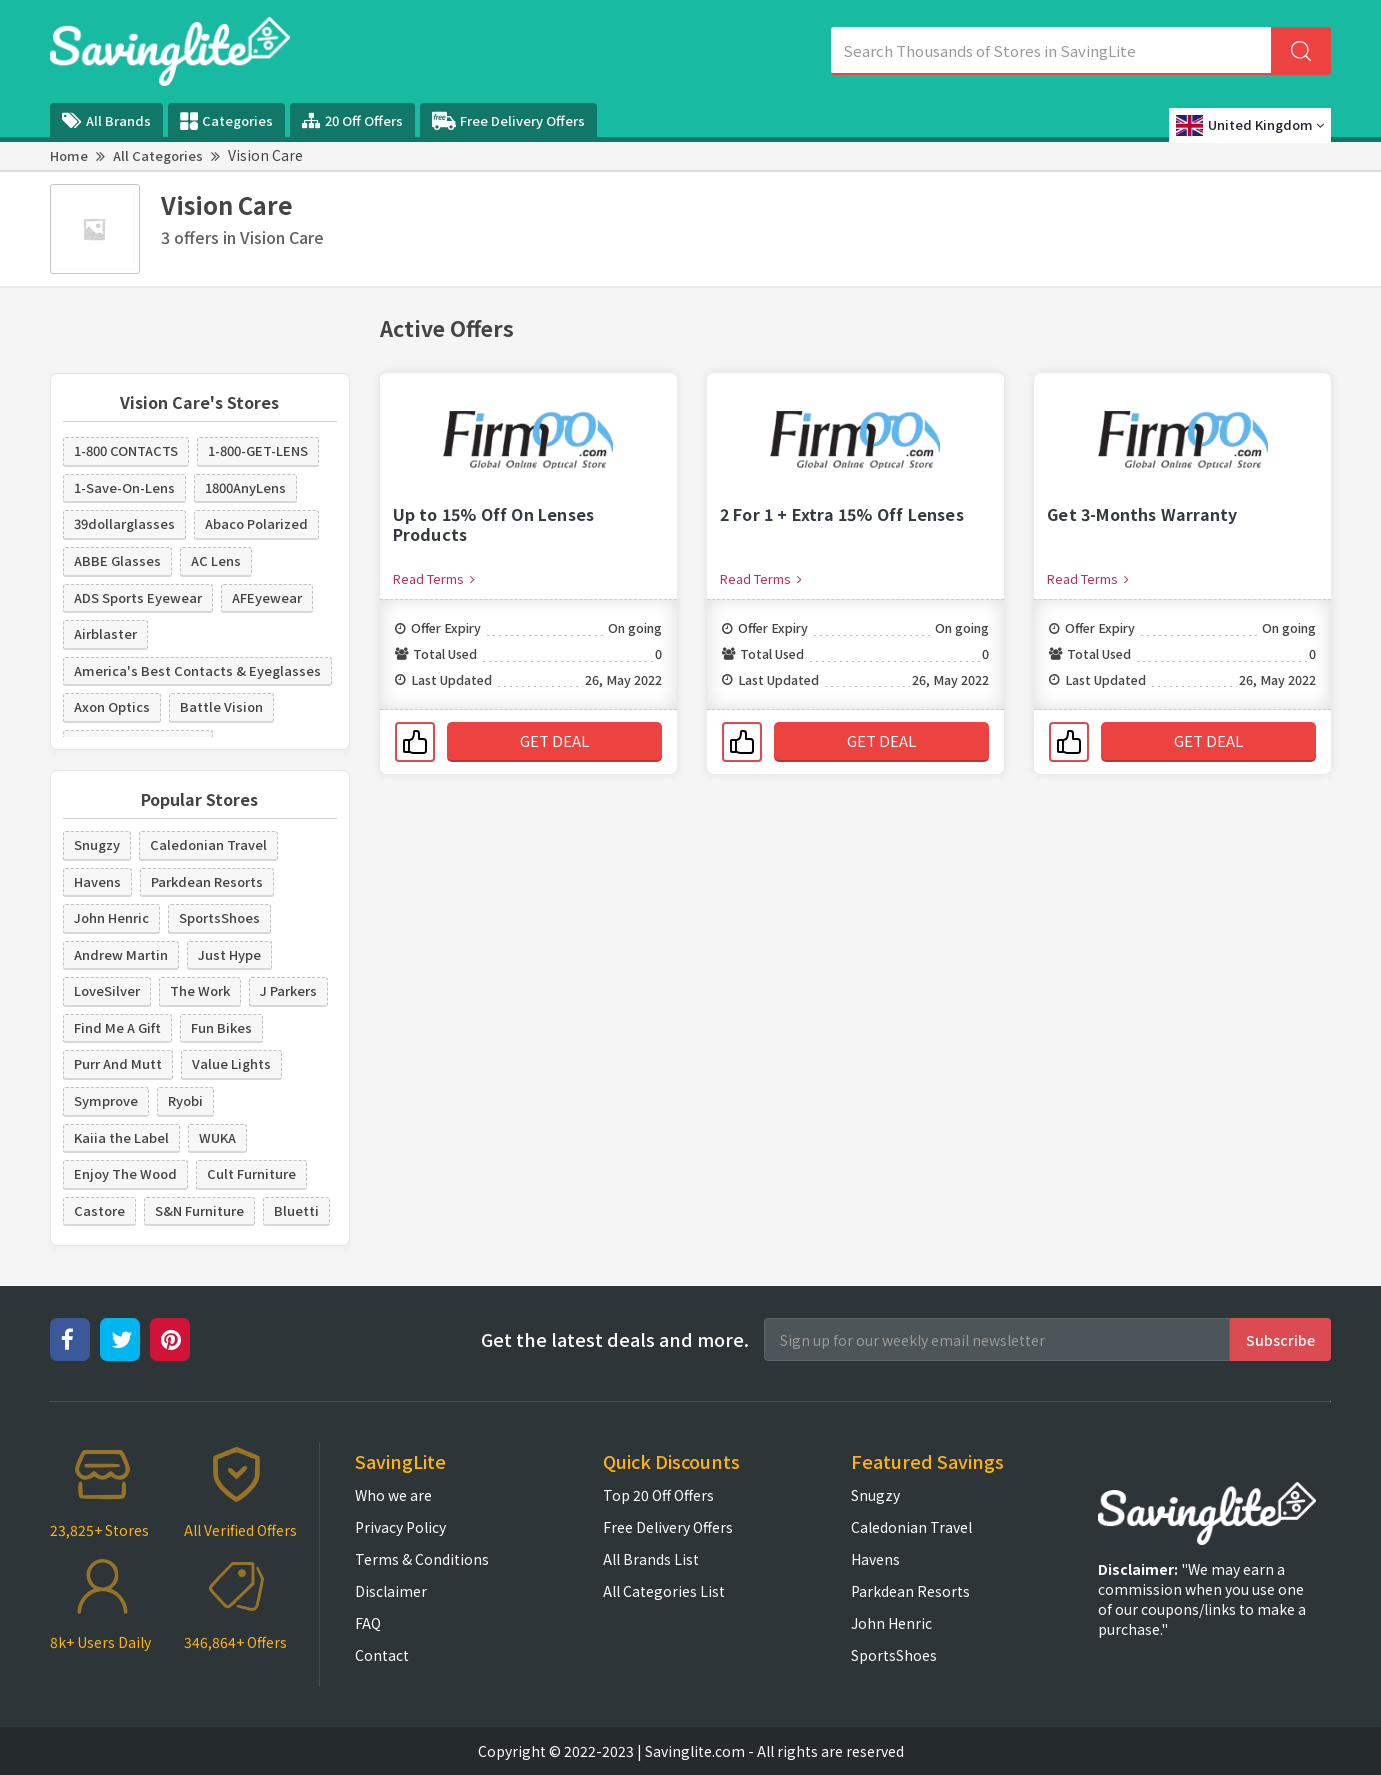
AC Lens (216, 560)
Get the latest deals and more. (615, 1339)
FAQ (368, 1623)
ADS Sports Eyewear (138, 597)
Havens (97, 881)
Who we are (393, 1495)
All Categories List (664, 1591)
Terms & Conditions (422, 1559)
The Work (200, 990)
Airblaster (105, 633)
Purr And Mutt (118, 1063)
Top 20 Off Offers (658, 1495)
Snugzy (97, 844)
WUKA (217, 1137)
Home (69, 155)
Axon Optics (112, 706)
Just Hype (229, 954)
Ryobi (185, 1100)
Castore (99, 1210)
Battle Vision (221, 706)
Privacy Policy (400, 1527)
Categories (227, 121)
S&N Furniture (199, 1210)
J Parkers (288, 990)
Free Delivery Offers (508, 121)
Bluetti (296, 1210)
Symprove (106, 1100)
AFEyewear (267, 597)
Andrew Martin (121, 954)
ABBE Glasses (117, 560)
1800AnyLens (245, 487)
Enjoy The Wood (125, 1173)
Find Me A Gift (117, 1027)
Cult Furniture (251, 1173)
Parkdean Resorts (207, 881)
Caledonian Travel (208, 844)
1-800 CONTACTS (126, 450)
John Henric (111, 917)
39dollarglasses (124, 523)
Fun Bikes (221, 1027)
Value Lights (231, 1063)
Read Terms (434, 578)
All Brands (106, 120)
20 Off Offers (352, 120)
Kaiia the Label (121, 1137)
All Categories (158, 155)
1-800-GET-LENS (258, 450)
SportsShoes (219, 917)
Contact (382, 1655)
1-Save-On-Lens (124, 487)
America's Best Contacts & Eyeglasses (197, 670)
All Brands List (651, 1559)
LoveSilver (107, 990)
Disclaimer (391, 1591)
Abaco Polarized (256, 523)
